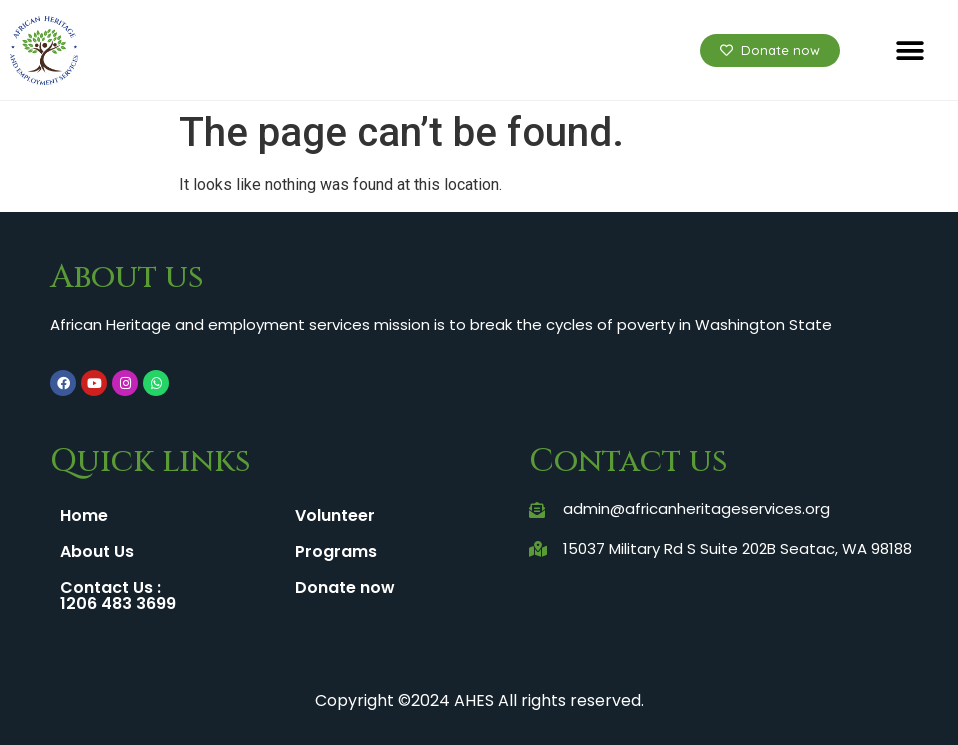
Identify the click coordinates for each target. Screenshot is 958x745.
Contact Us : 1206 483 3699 (118, 595)
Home (84, 515)
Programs (336, 551)
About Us (97, 551)
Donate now (345, 587)
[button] (910, 50)
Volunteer (335, 515)
